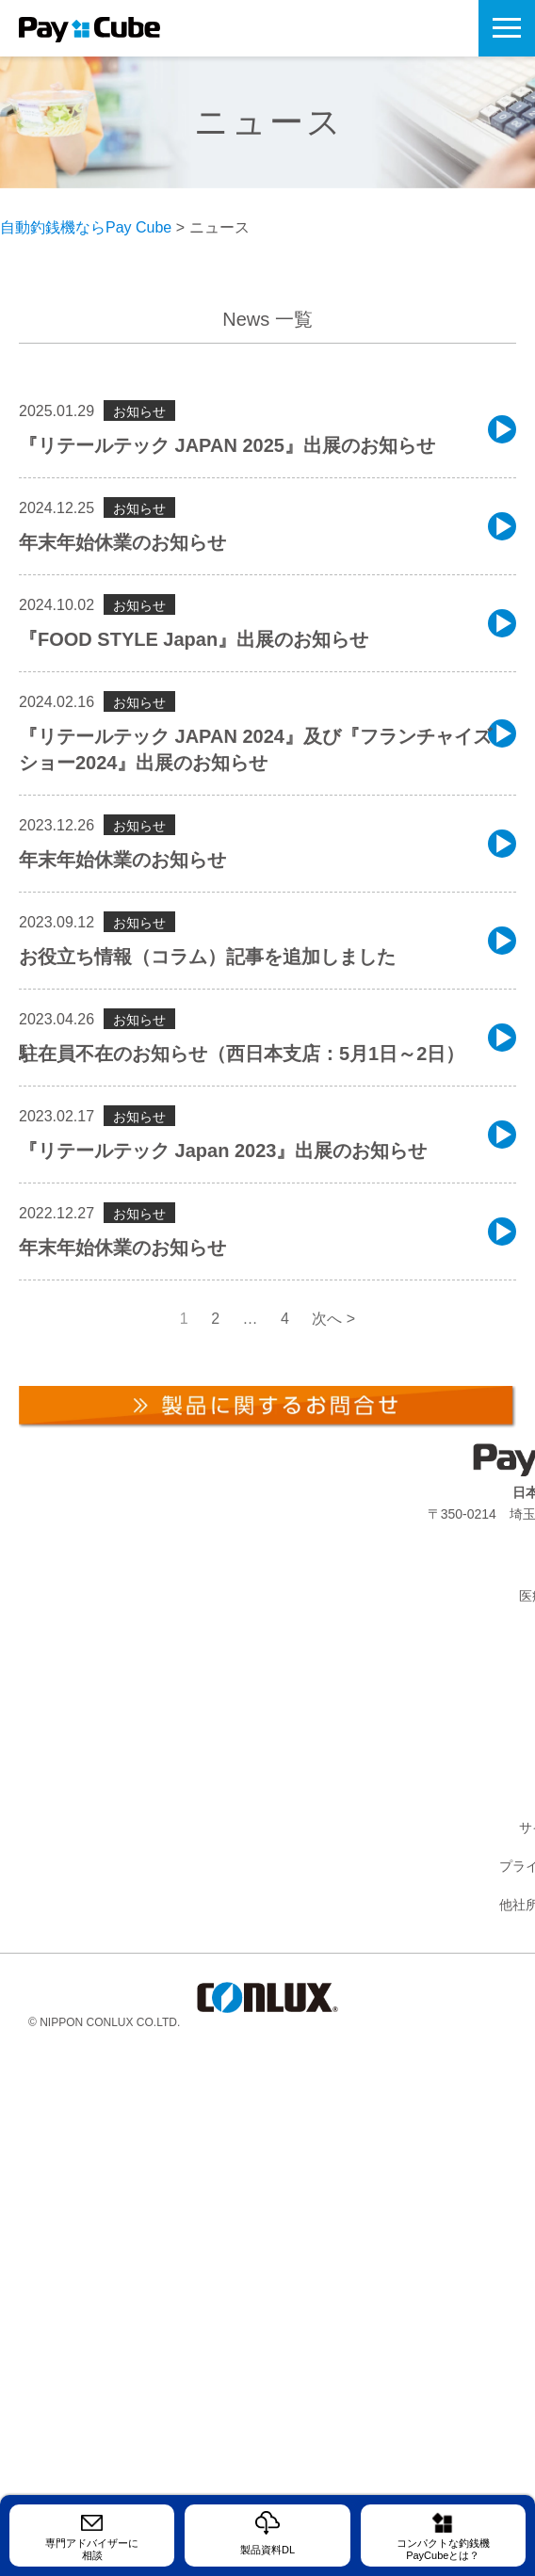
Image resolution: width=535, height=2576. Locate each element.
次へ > (333, 1319)
